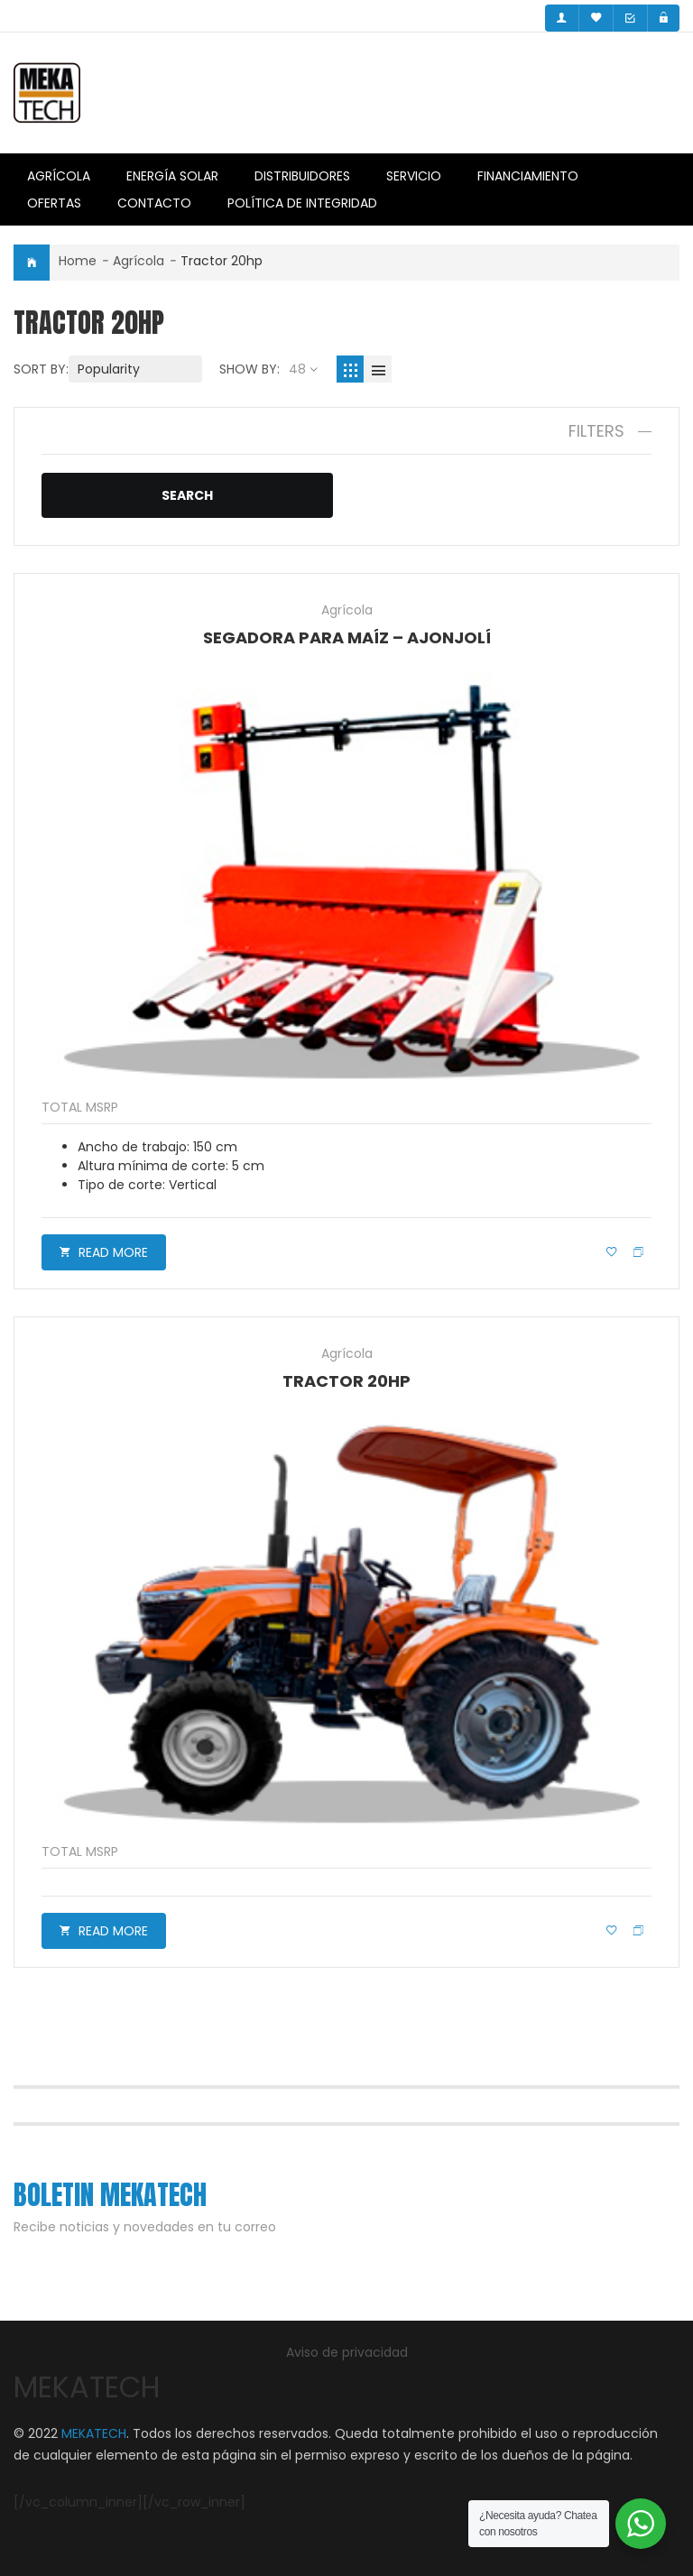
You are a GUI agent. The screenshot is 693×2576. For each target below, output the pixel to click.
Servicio (413, 176)
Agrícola (58, 176)
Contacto (154, 203)
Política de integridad (302, 203)
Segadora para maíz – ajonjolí (347, 637)
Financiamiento (527, 176)
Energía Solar (172, 176)
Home (78, 261)
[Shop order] (135, 369)
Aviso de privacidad (347, 2352)
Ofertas (54, 203)
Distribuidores (302, 176)
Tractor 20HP (346, 1381)
